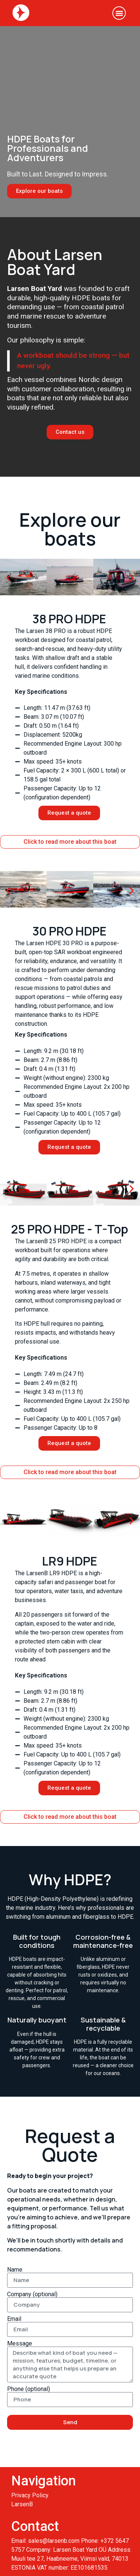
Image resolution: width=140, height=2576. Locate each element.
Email (14, 2319)
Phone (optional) (28, 2389)
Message (19, 2344)
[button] (119, 13)
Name (14, 2270)
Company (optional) (32, 2294)
